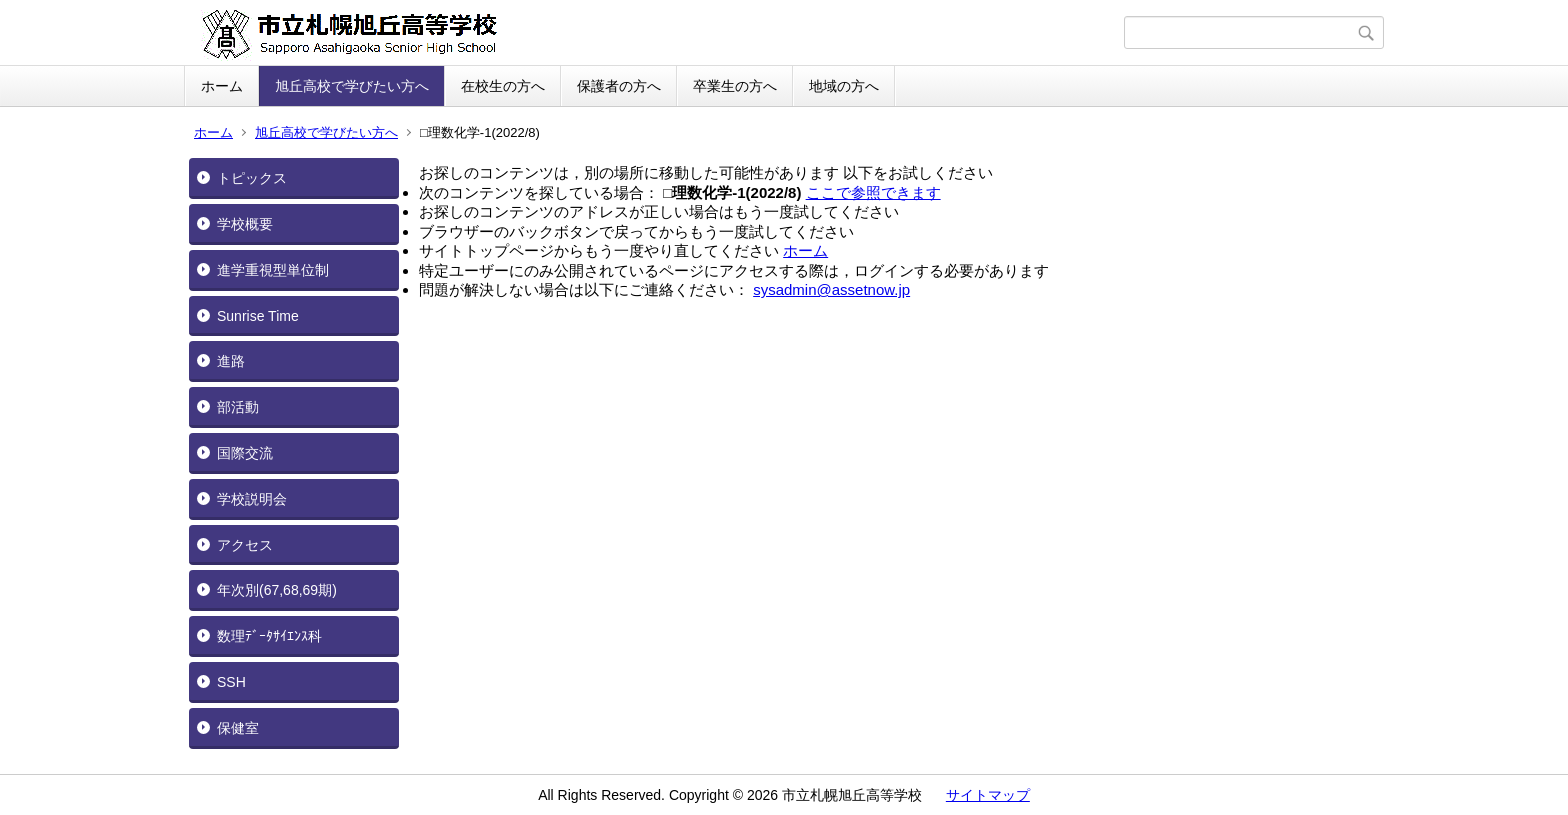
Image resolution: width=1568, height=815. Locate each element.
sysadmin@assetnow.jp (831, 289)
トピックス (252, 178)
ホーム (222, 86)
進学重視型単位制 (273, 270)
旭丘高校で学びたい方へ (352, 86)
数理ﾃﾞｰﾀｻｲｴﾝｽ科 (269, 636)
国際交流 (245, 453)
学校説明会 (252, 499)
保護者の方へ (619, 86)
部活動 (238, 407)
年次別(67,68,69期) (277, 590)
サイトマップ (988, 795)
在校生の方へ (503, 86)
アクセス (245, 545)
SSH (231, 682)
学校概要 (245, 224)
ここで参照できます (873, 192)
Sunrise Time (258, 316)
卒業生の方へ (735, 86)
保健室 (238, 728)
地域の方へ (844, 86)
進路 (231, 361)
